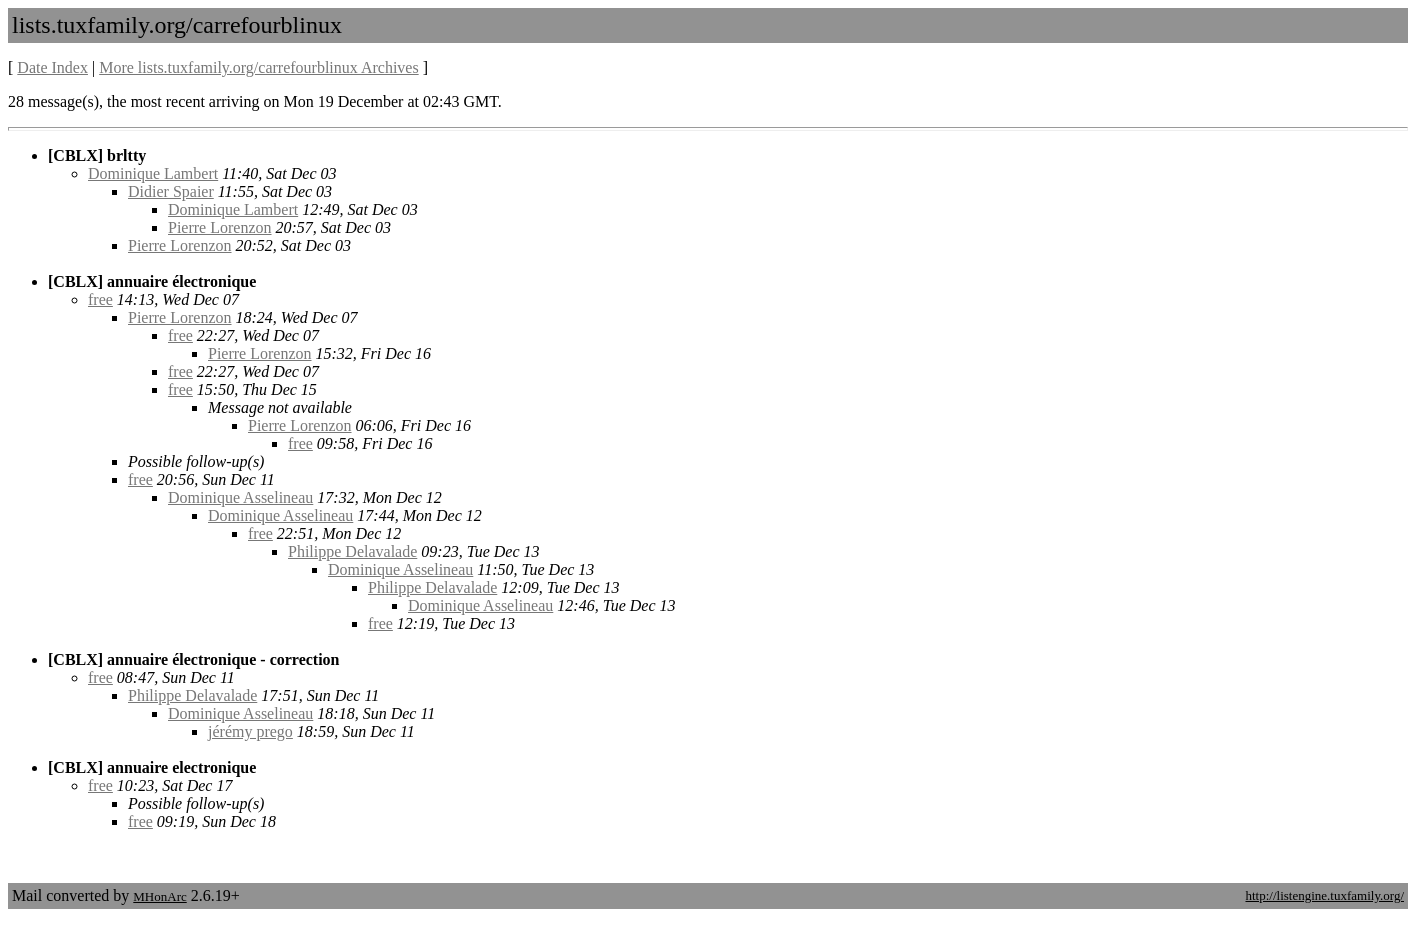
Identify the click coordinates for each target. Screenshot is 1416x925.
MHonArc (159, 896)
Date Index (52, 67)
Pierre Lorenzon (220, 227)
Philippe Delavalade (352, 551)
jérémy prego (250, 731)
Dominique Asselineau (240, 497)
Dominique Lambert (153, 173)
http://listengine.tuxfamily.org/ (1324, 895)
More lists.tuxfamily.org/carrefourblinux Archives (258, 67)
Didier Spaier (171, 191)
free (100, 299)
